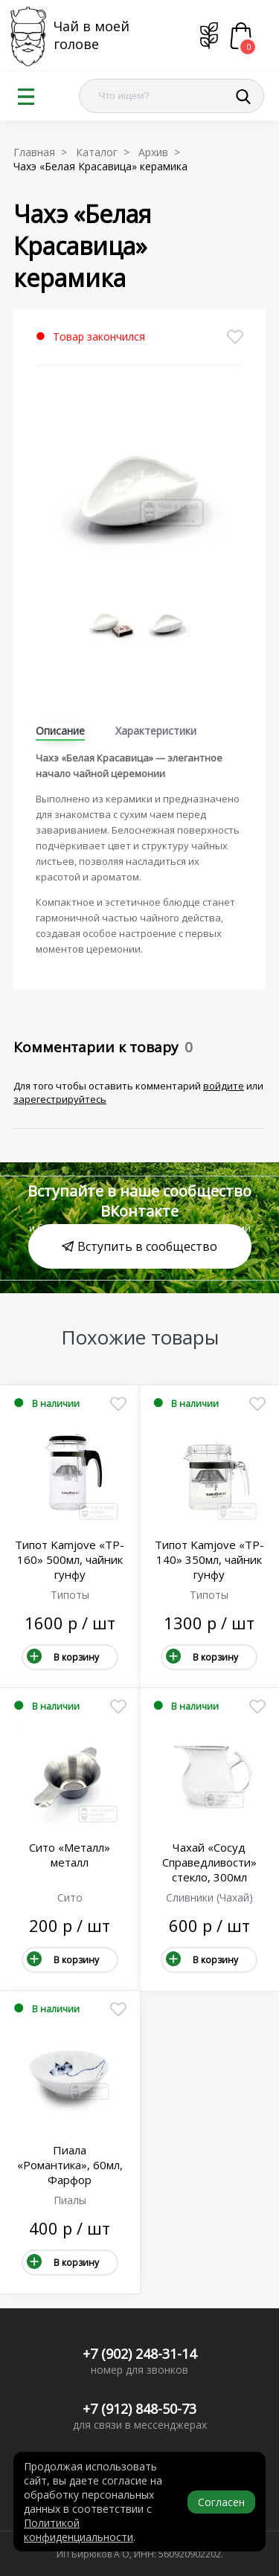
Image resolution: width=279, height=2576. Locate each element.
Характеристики (155, 731)
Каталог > (105, 152)
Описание (60, 731)
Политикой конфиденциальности (78, 2530)
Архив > (162, 152)
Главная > (43, 152)
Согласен (221, 2502)
